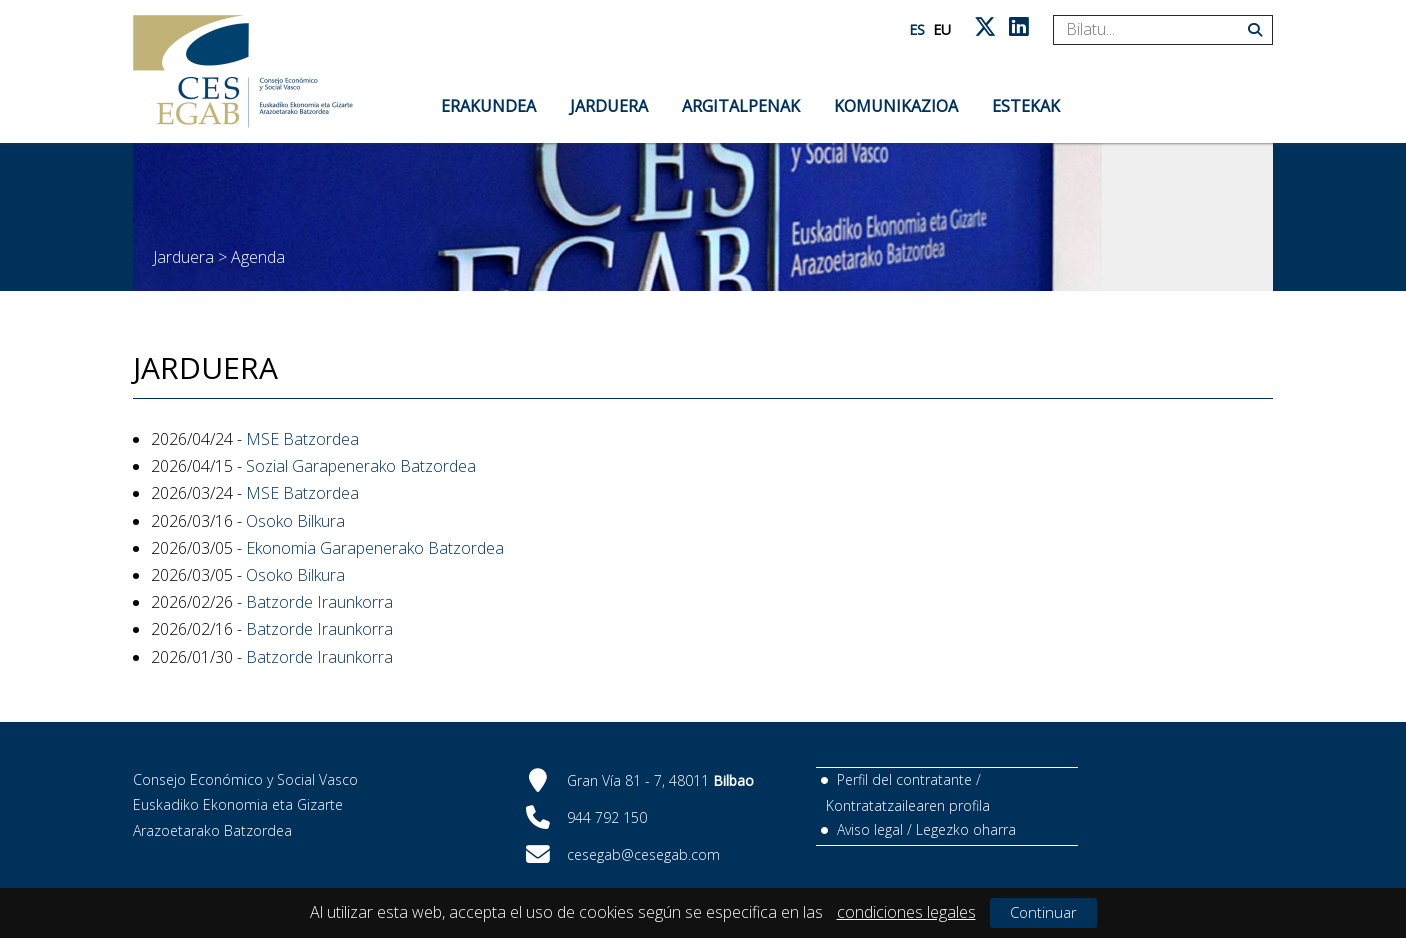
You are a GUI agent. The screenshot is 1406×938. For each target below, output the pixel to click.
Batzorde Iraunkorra (319, 602)
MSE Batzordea (302, 439)
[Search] (1155, 30)
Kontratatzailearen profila (908, 805)
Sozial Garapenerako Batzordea (361, 466)
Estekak (1026, 106)
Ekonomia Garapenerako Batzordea (375, 548)
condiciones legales (906, 912)
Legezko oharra (966, 829)
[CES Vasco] (243, 71)
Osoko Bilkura (295, 521)
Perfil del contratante (904, 779)
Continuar (1043, 912)
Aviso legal (870, 829)
